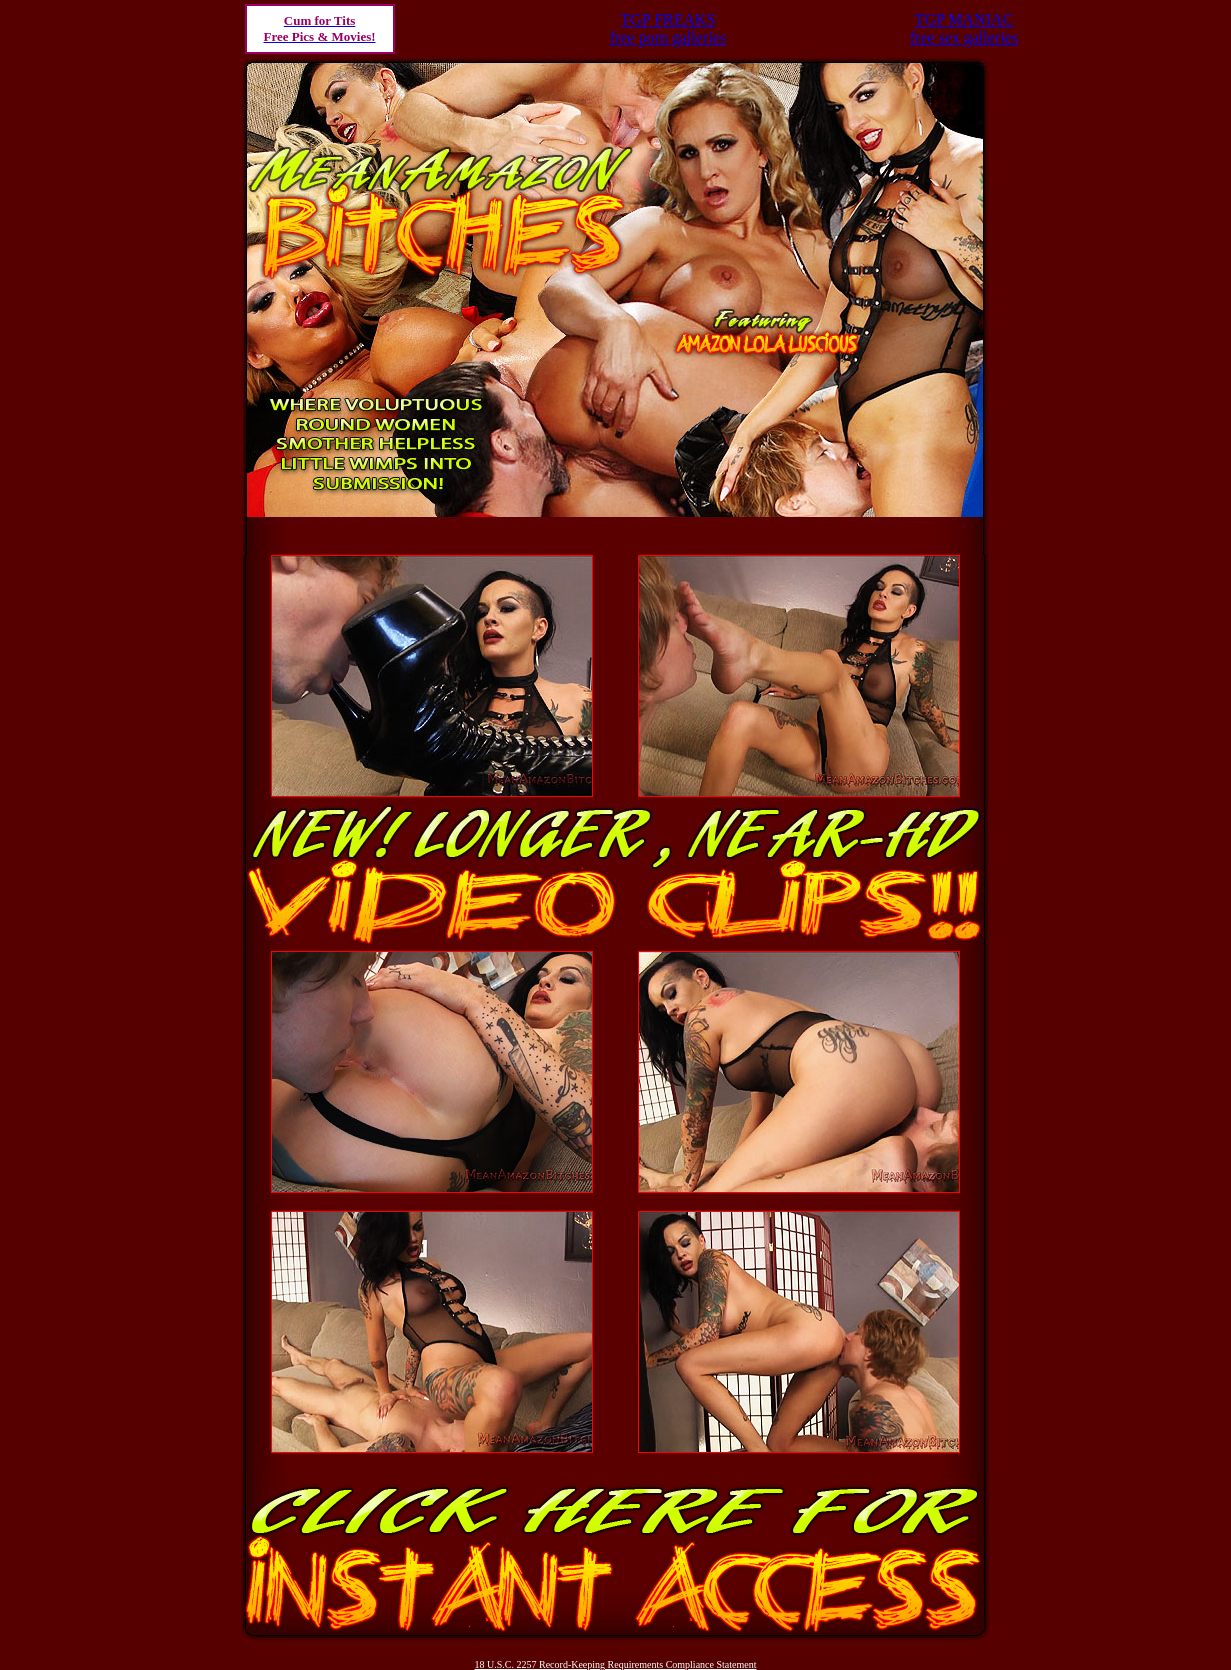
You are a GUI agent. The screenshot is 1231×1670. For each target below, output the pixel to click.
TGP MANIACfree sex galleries (964, 28)
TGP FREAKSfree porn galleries (668, 28)
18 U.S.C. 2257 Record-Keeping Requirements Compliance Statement (616, 1664)
